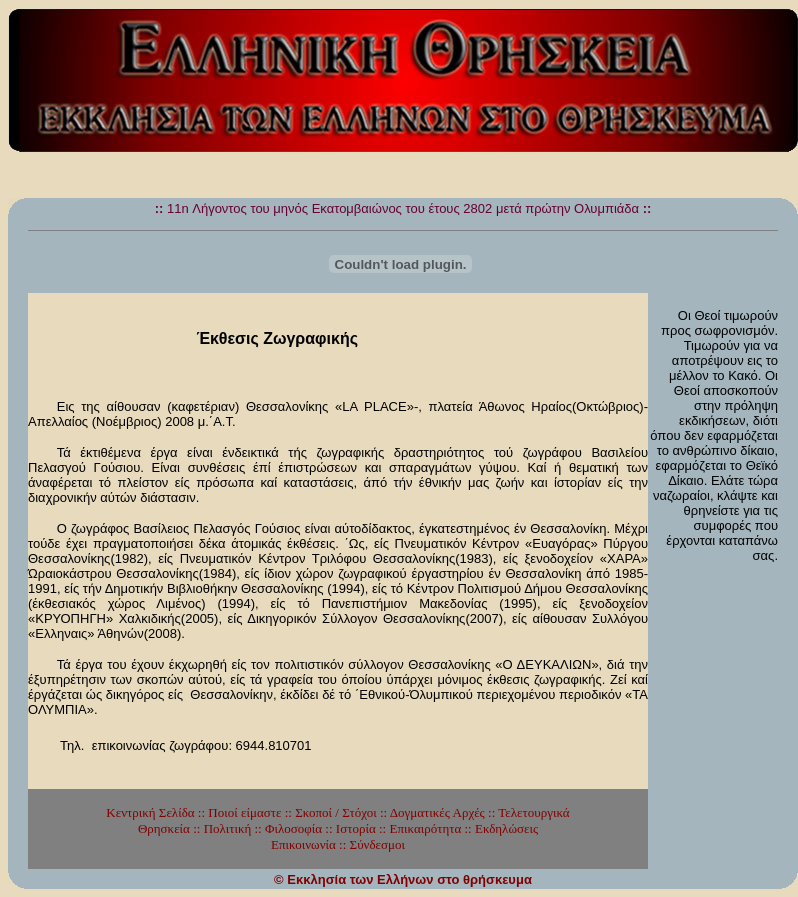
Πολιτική (228, 828)
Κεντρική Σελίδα (150, 812)
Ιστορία (356, 828)
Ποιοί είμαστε (244, 812)
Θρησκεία (164, 828)
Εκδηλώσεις (506, 828)
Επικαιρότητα (425, 828)
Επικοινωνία (303, 844)
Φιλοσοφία (293, 828)
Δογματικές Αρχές (437, 812)
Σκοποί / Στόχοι (336, 812)
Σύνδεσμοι (377, 844)
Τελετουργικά (533, 812)
